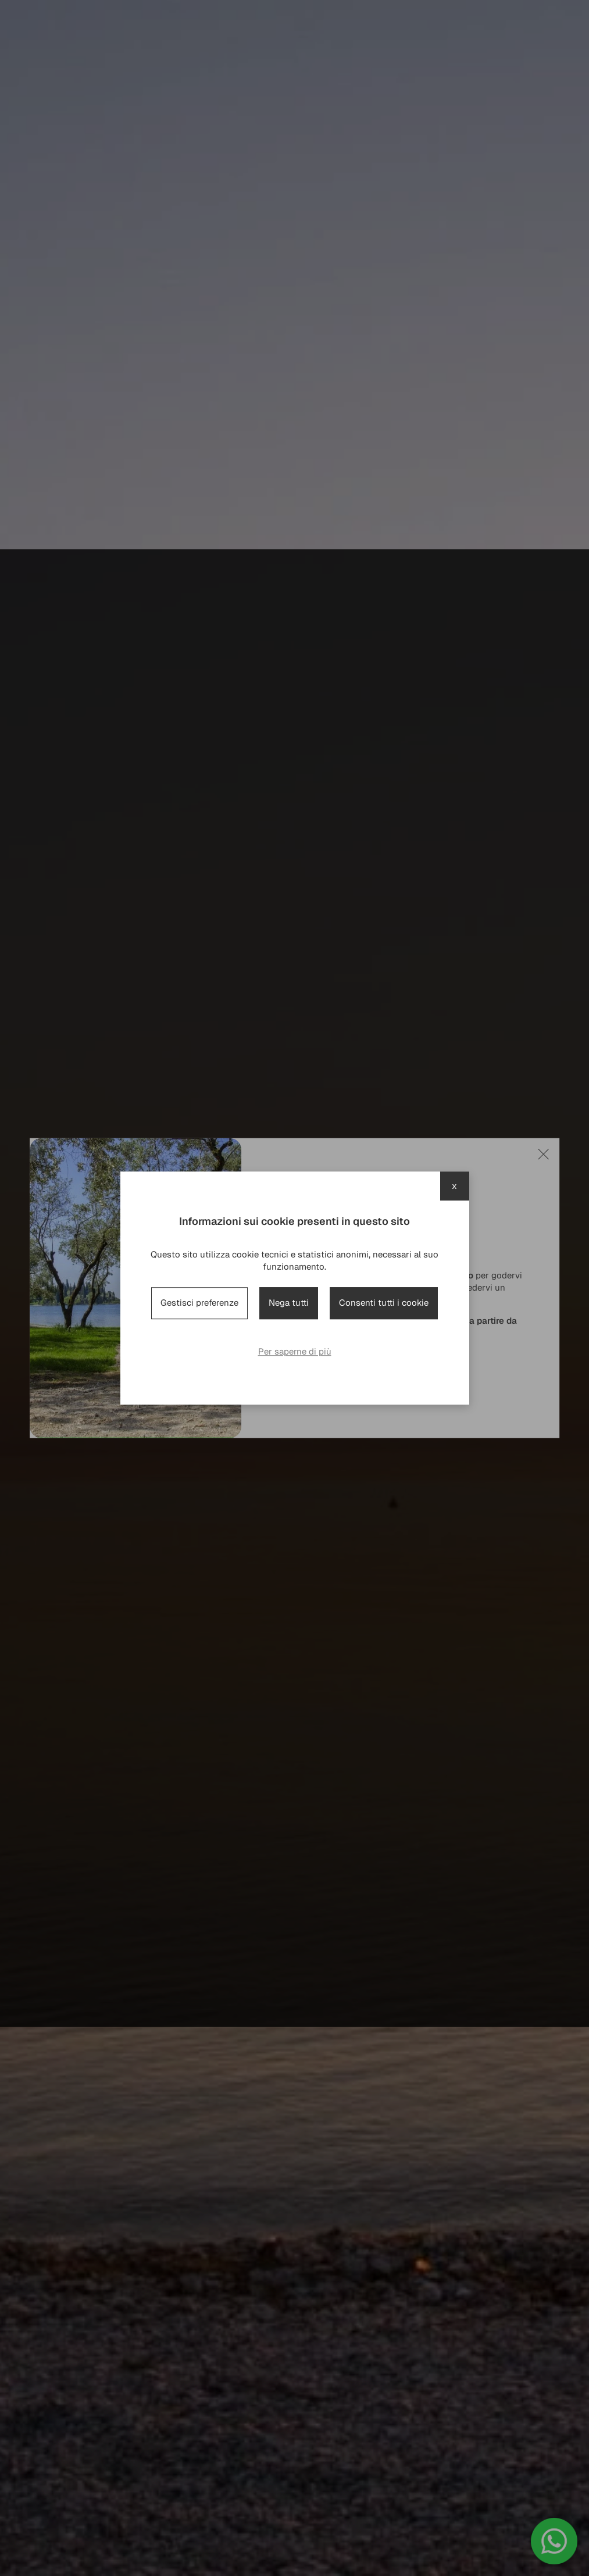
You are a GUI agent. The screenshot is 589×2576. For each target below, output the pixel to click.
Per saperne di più (294, 1351)
